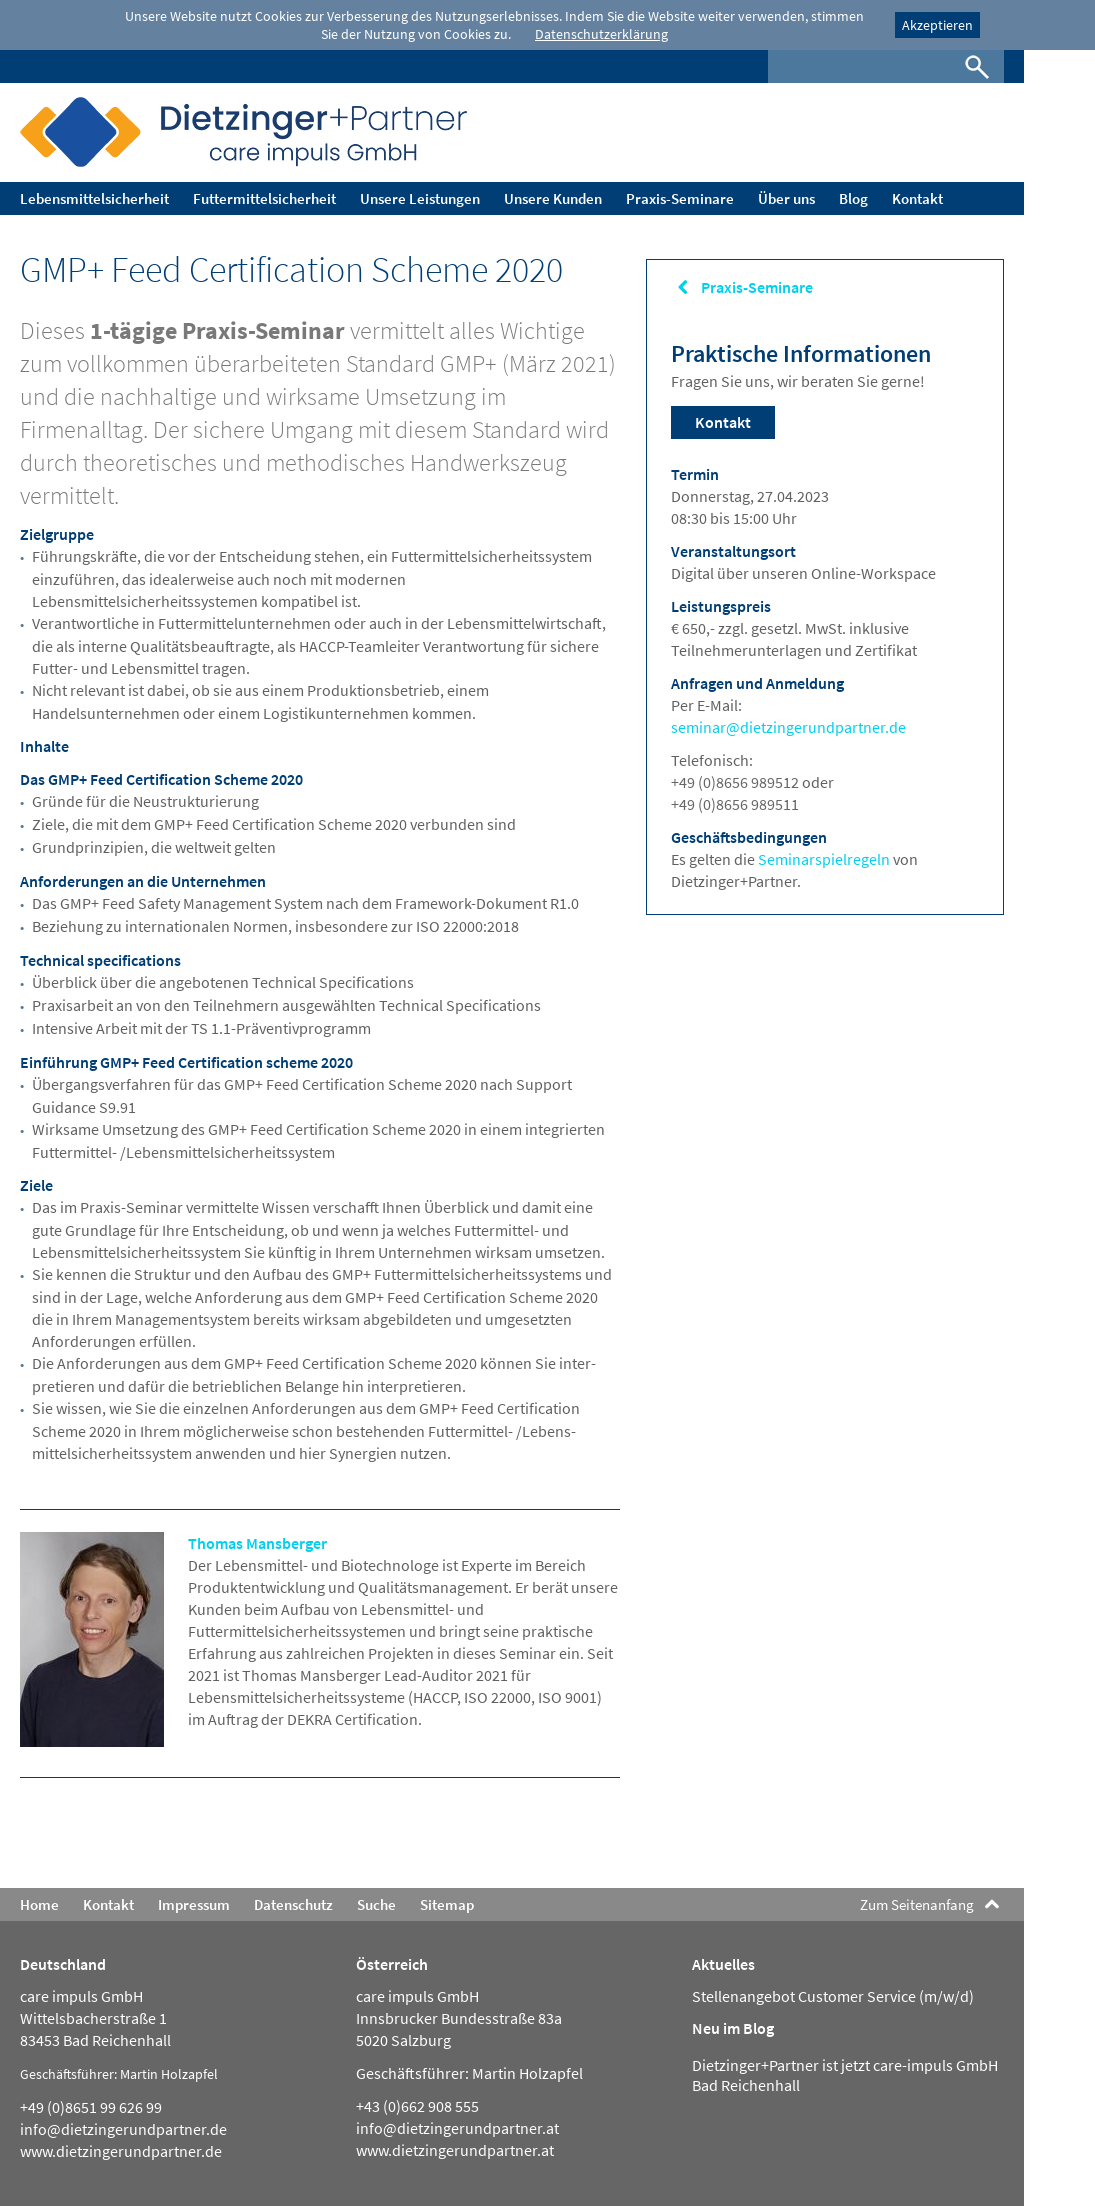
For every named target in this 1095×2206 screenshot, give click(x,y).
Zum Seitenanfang (917, 1904)
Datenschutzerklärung (601, 34)
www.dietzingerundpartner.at (455, 2150)
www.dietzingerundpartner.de (121, 2151)
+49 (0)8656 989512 (736, 782)
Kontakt (723, 422)
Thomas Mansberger (257, 1543)
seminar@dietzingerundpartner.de (788, 727)
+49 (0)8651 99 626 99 (91, 2107)
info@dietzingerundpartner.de (123, 2129)
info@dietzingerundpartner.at (457, 2128)
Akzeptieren (937, 25)
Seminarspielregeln (824, 859)
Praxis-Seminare (757, 287)
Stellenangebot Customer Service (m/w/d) (833, 1996)
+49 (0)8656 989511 (735, 804)
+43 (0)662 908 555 (417, 2106)
